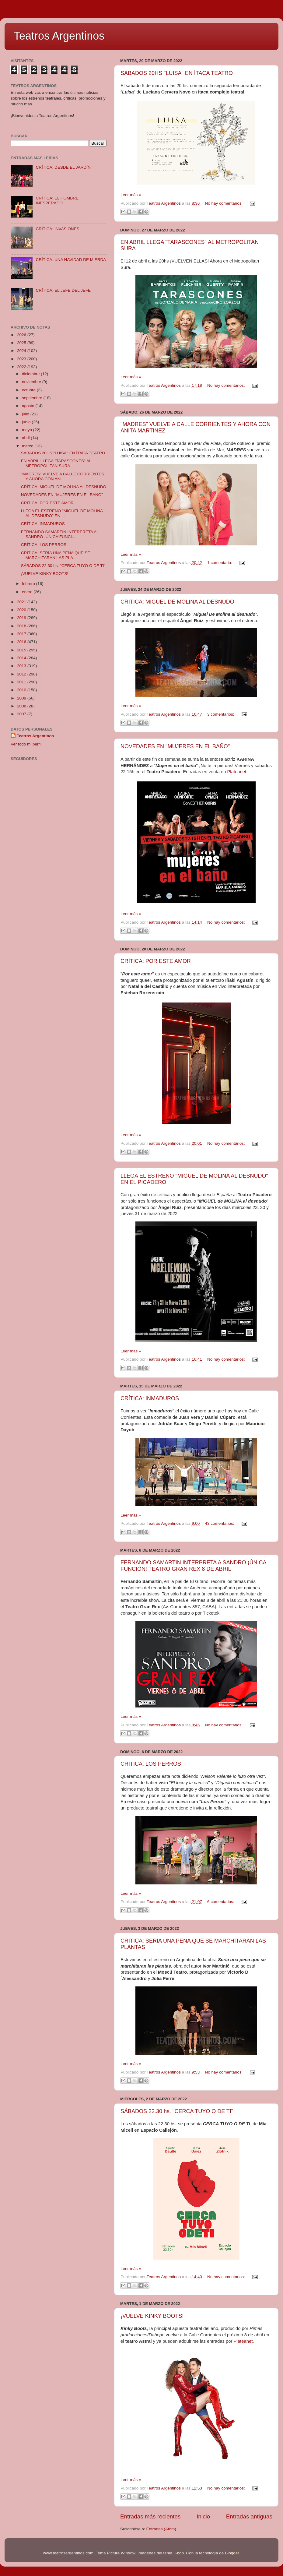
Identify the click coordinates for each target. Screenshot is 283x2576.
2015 (22, 650)
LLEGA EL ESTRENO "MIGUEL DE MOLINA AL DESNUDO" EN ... (62, 513)
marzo (28, 446)
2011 (22, 682)
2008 (22, 706)
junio (27, 422)
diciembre (31, 374)
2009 (22, 698)
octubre (29, 390)
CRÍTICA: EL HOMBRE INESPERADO (57, 200)
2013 (22, 666)
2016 (22, 642)
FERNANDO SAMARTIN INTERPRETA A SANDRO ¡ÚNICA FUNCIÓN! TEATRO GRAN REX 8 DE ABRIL (193, 1565)
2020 (22, 610)
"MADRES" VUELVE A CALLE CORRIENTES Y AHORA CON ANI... (62, 476)
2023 (22, 359)
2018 (22, 626)
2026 (22, 335)
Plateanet (236, 771)
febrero (29, 583)
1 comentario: (220, 562)
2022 (22, 367)
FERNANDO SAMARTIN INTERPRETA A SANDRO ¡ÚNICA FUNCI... (58, 534)
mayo (27, 430)
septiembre (33, 398)
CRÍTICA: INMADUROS (150, 1398)
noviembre (32, 381)
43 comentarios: (220, 1523)
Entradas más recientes (150, 2516)
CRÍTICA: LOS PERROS (151, 1764)
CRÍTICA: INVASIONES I (59, 229)
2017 (22, 634)
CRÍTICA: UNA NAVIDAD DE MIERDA (71, 259)
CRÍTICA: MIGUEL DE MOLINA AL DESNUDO (177, 602)
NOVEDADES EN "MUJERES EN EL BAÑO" (175, 746)
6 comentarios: (221, 1901)
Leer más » (131, 194)
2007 (22, 714)
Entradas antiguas (249, 2516)
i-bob (179, 2553)
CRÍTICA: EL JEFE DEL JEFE (63, 290)
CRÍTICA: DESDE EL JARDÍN (63, 167)
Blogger (232, 2553)
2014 (22, 658)
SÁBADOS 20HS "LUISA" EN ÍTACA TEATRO (177, 73)
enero (27, 592)
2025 (22, 342)
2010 (22, 690)
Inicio (203, 2516)
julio (26, 414)
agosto (28, 405)
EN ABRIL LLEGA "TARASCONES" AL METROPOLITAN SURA (56, 463)
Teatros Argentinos (59, 36)
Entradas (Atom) (161, 2529)
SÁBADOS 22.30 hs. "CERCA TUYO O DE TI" (177, 2111)
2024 (22, 350)
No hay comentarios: (224, 203)
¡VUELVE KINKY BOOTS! (152, 2316)
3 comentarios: (221, 714)
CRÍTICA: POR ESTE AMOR (156, 961)
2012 (22, 674)
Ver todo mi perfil (26, 744)
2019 (22, 617)
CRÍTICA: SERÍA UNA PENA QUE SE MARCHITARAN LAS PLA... (55, 555)
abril (26, 437)
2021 (22, 602)
